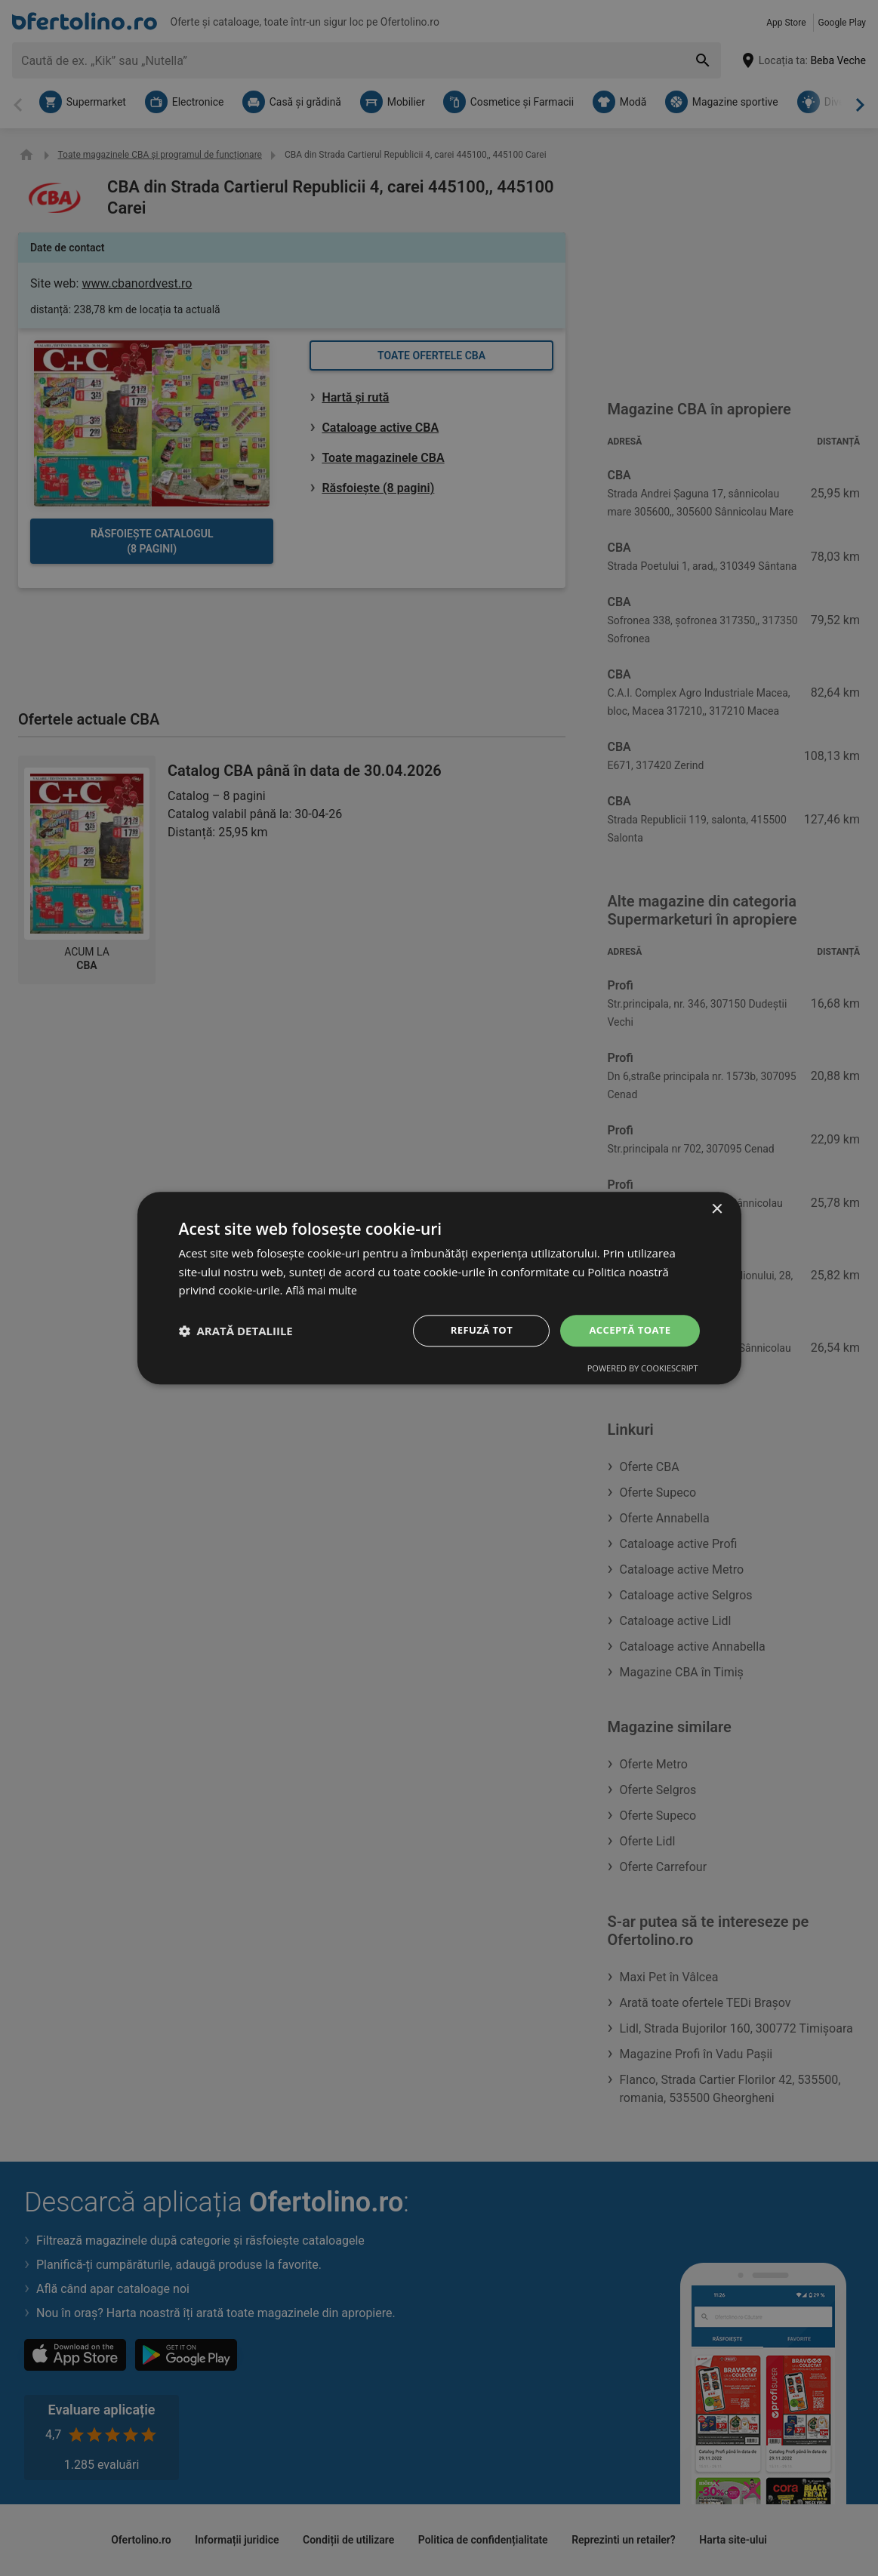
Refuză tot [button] (475, 1330)
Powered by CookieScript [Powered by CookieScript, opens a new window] (642, 1369)
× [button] (716, 1208)
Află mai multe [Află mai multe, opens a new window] (323, 1289)
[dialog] (439, 1287)
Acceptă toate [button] (627, 1330)
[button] (236, 1330)
